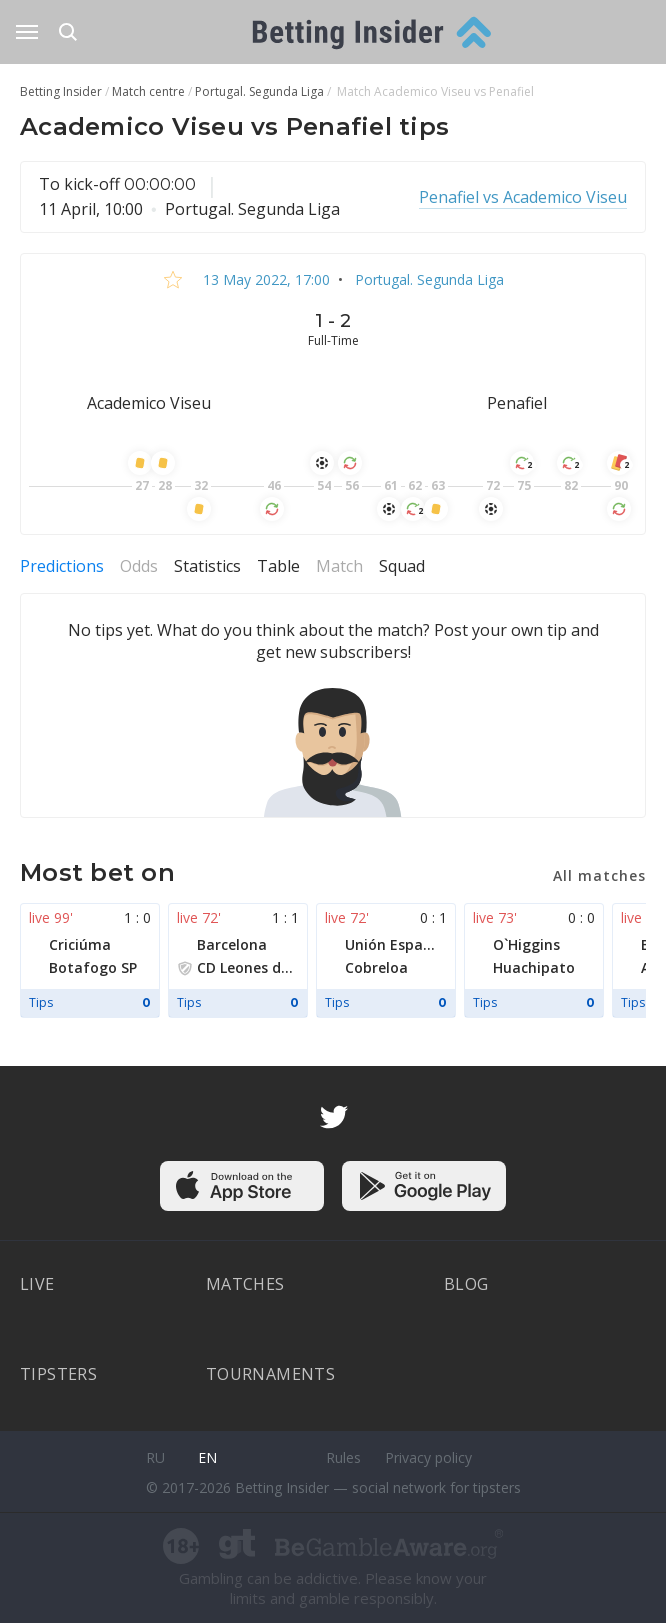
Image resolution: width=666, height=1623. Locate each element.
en (207, 1457)
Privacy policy (428, 1457)
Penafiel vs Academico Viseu (523, 197)
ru (155, 1457)
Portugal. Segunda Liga (427, 279)
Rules (343, 1457)
